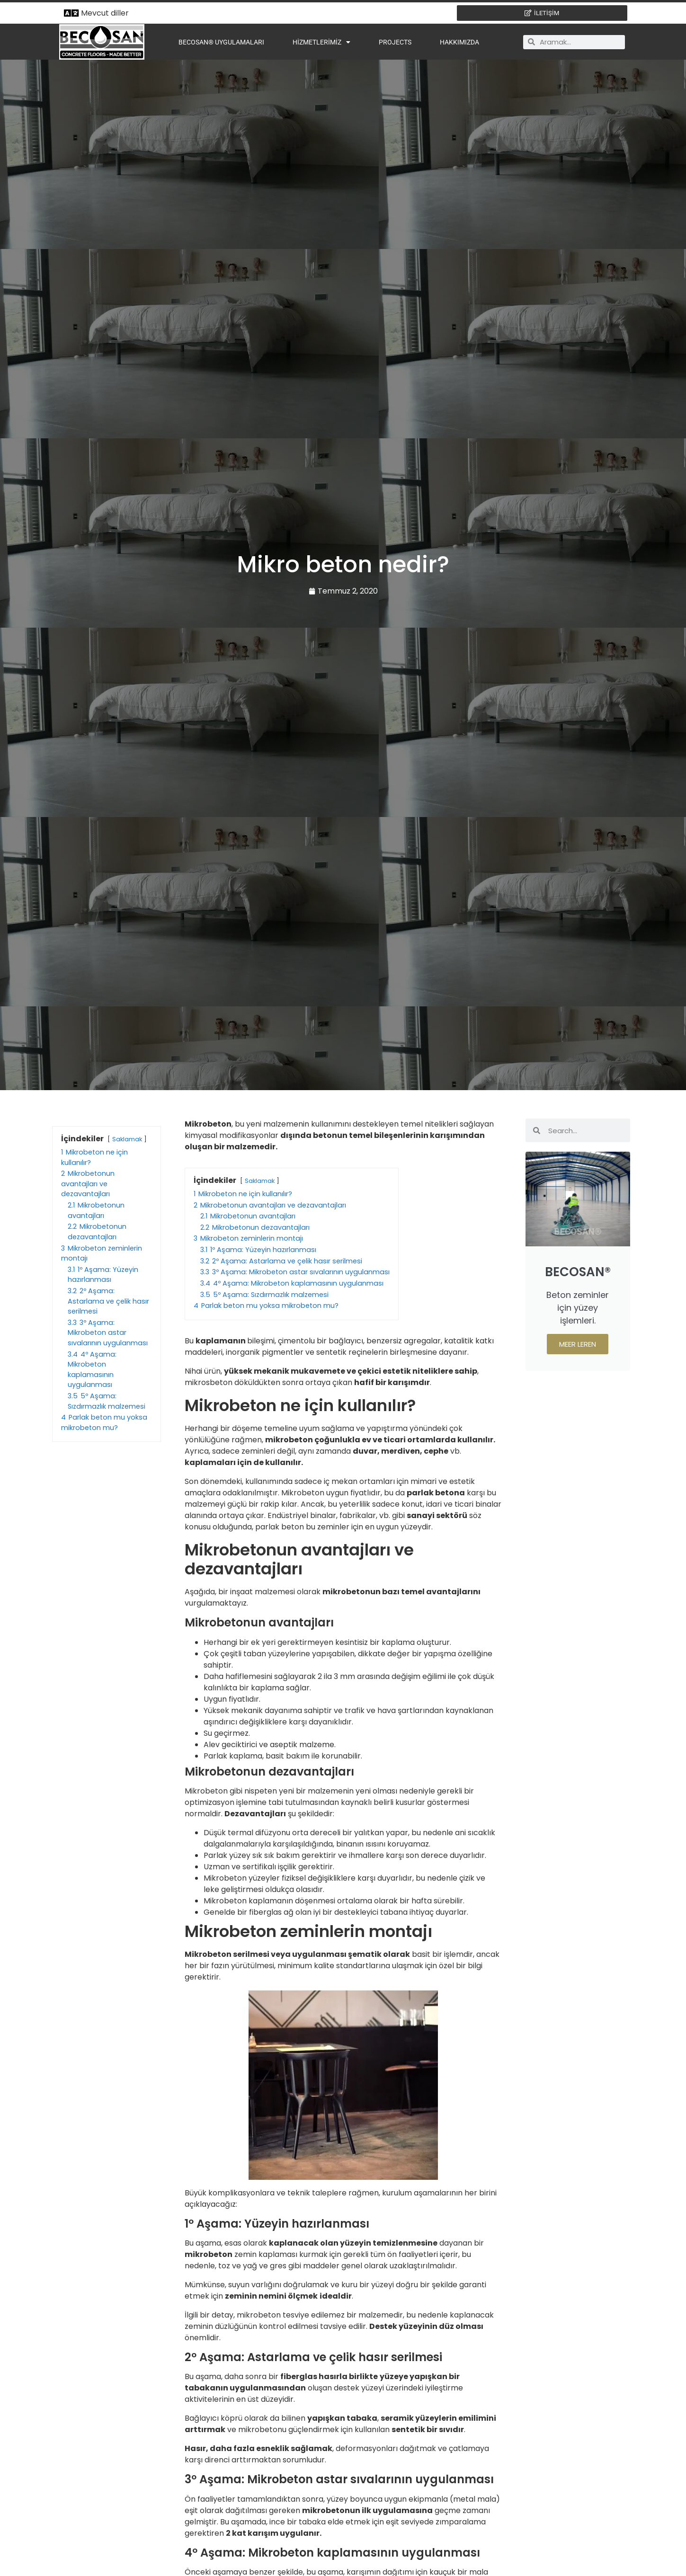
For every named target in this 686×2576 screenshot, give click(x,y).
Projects (395, 42)
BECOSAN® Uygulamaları (221, 42)
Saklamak (127, 1139)
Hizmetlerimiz (321, 42)
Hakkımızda (459, 42)
